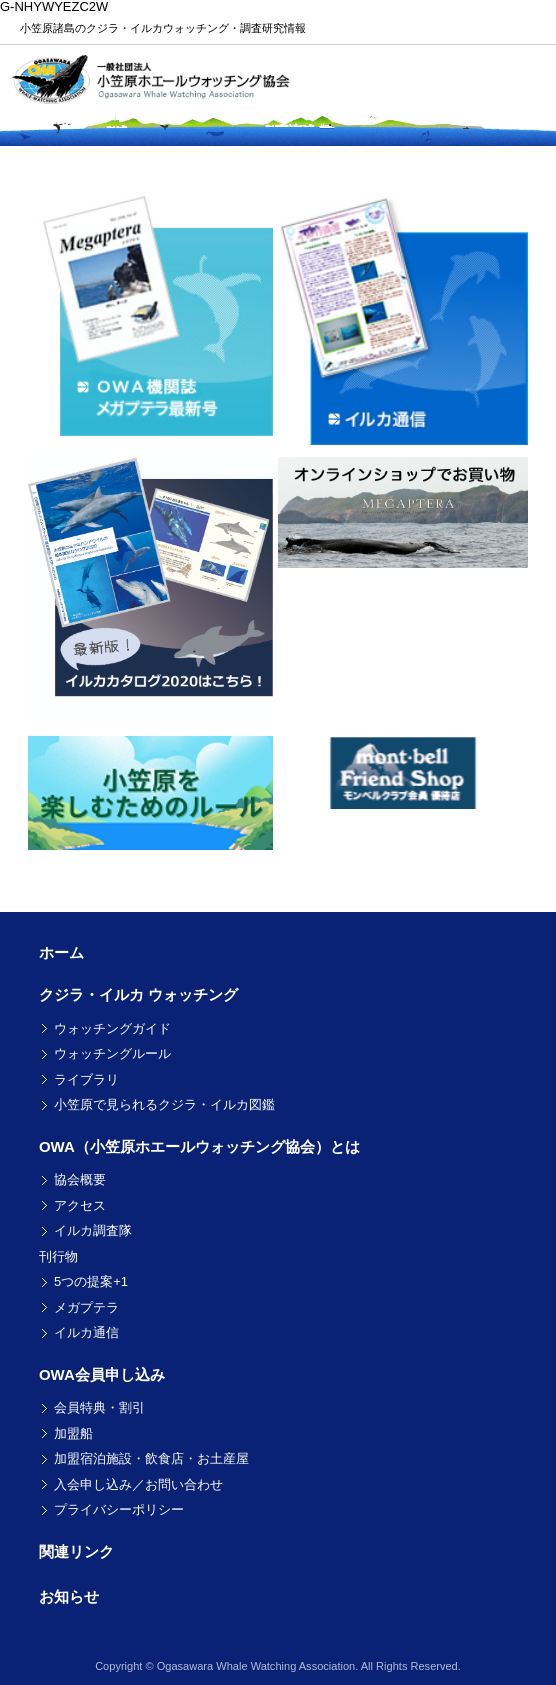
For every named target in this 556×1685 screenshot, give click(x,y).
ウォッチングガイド (112, 1028)
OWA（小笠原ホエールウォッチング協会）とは (199, 1146)
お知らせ (69, 1596)
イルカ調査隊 (93, 1230)
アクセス (80, 1205)
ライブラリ (86, 1079)
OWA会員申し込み (102, 1374)
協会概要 (80, 1179)
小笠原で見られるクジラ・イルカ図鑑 (164, 1104)
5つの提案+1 (91, 1281)
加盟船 (73, 1433)
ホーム (61, 952)
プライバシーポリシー (119, 1509)
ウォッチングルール (112, 1053)
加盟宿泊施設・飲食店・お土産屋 (151, 1458)
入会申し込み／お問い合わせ (138, 1484)
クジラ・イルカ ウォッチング (138, 994)
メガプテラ (86, 1307)
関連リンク (76, 1551)
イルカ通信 (86, 1332)
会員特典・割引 (99, 1407)
